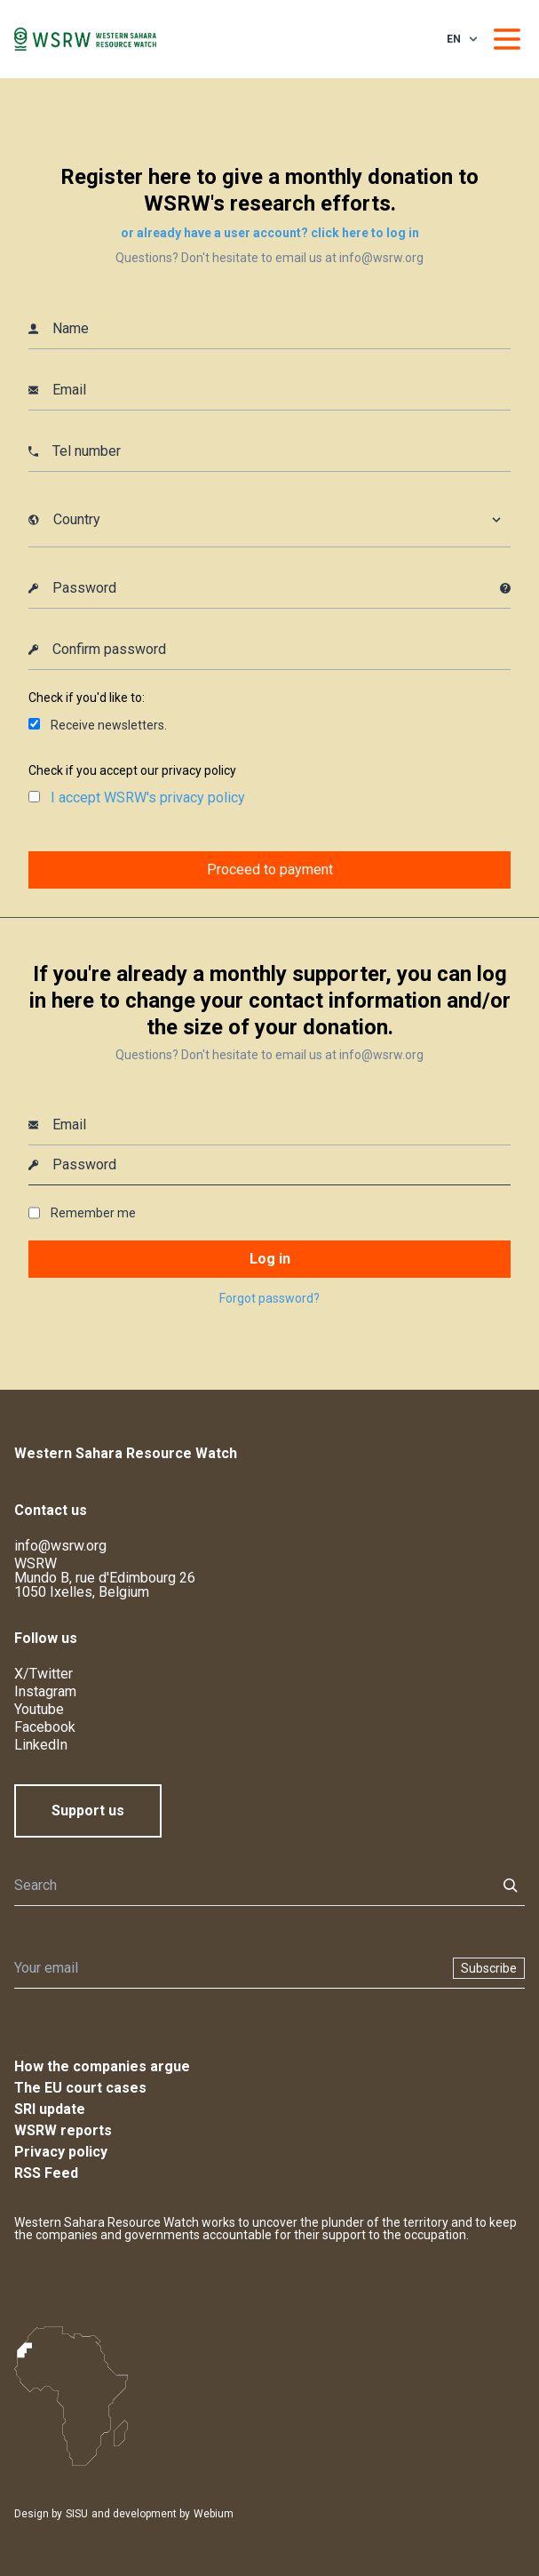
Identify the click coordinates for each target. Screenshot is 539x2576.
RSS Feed (46, 2173)
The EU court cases (80, 2087)
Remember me (93, 1213)
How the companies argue (102, 2066)
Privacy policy (60, 2151)
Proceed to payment (270, 869)
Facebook (44, 1727)
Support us (88, 1810)
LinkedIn (40, 1744)
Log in (270, 1258)
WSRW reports (63, 2130)
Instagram (45, 1691)
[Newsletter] (228, 1968)
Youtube (39, 1709)
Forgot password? (269, 1298)
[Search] (250, 1885)
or (270, 233)
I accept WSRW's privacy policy (148, 797)
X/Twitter (43, 1673)
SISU (77, 2513)
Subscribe (489, 1968)
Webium (214, 2513)
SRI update (49, 2109)
